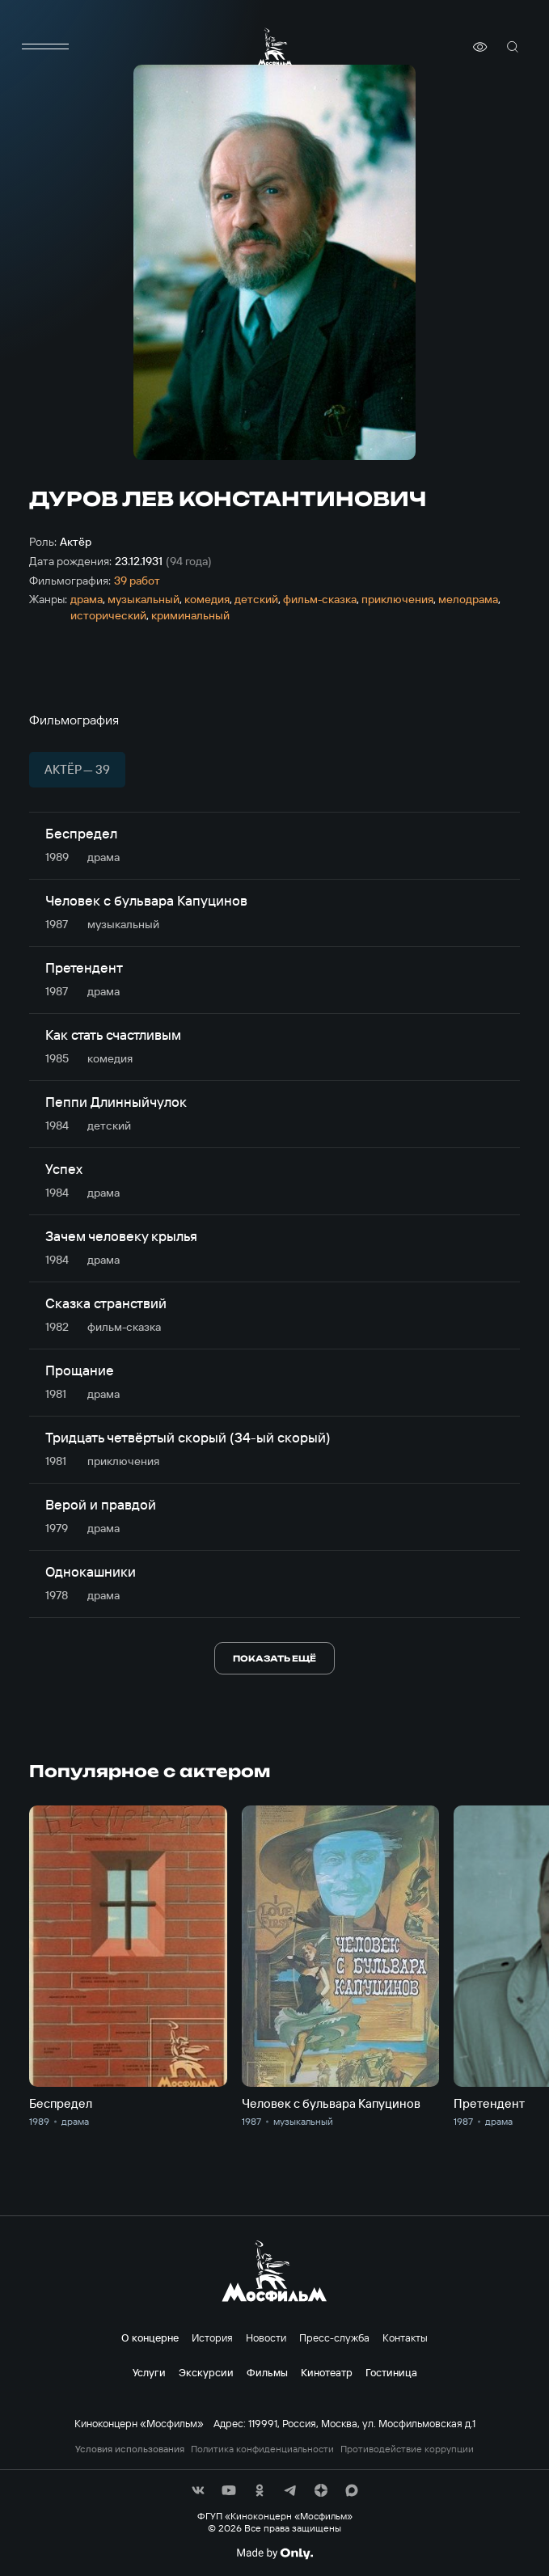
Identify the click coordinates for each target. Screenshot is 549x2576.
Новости (266, 2337)
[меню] (45, 47)
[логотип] (275, 46)
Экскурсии (206, 2372)
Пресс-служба (334, 2337)
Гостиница (391, 2372)
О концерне (150, 2337)
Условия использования (129, 2449)
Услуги (149, 2372)
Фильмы (267, 2372)
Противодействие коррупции (407, 2449)
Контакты (405, 2337)
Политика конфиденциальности (262, 2449)
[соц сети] (198, 2490)
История (212, 2337)
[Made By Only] (274, 2553)
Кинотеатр (327, 2372)
